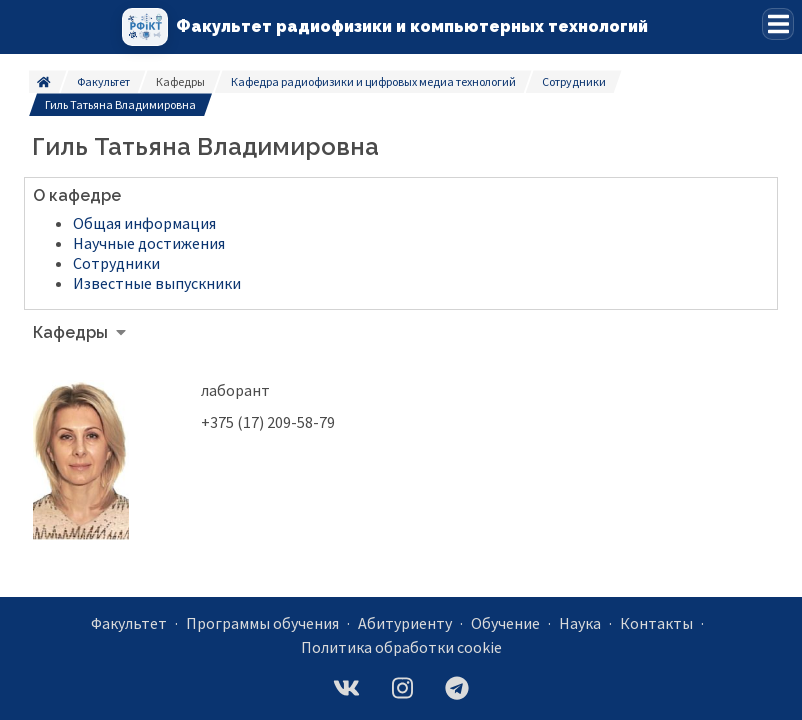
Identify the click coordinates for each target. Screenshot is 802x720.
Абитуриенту (405, 623)
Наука (580, 623)
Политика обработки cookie (401, 647)
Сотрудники (574, 81)
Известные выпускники (157, 283)
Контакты (656, 623)
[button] (778, 24)
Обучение (505, 623)
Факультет (103, 81)
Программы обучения (262, 623)
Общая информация (144, 223)
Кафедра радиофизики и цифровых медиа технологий (373, 81)
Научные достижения (149, 243)
